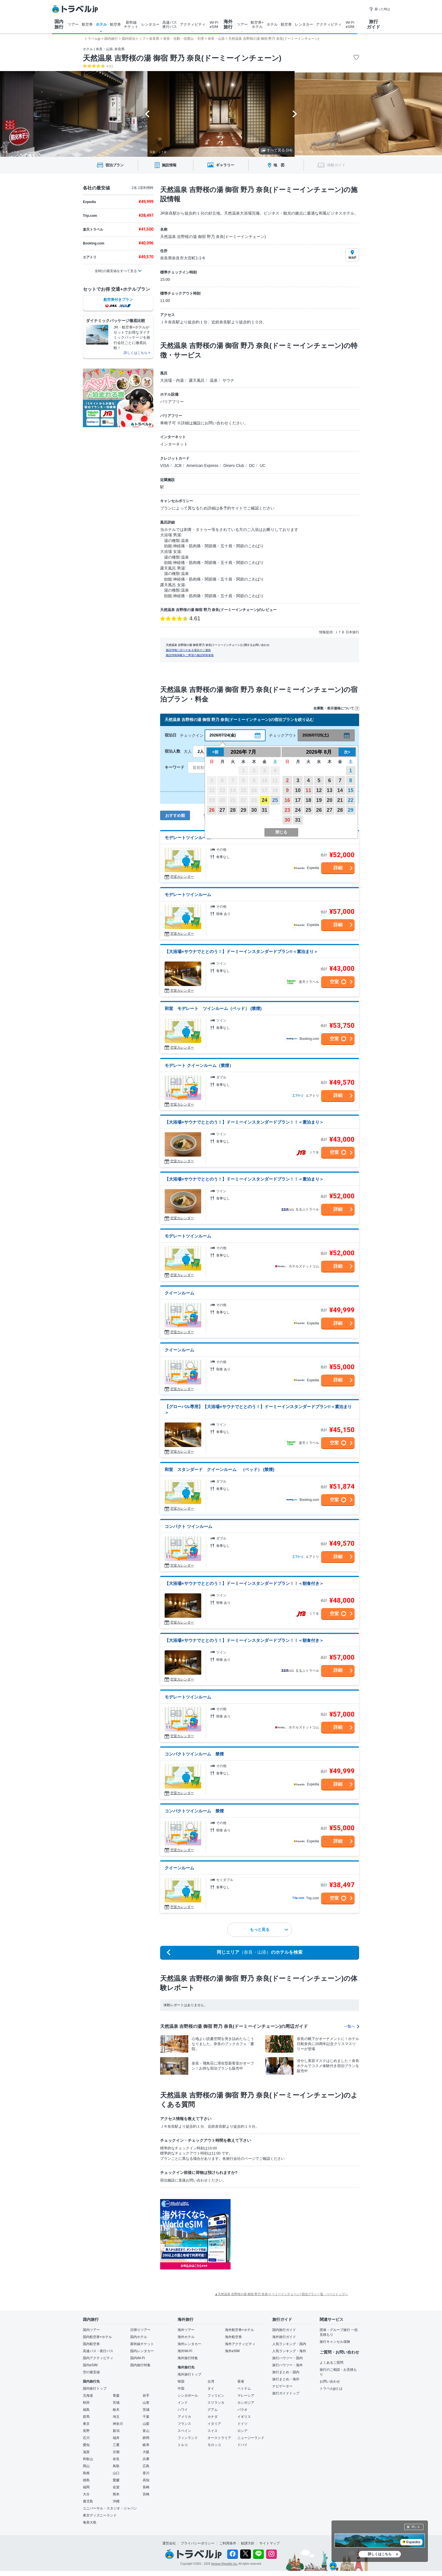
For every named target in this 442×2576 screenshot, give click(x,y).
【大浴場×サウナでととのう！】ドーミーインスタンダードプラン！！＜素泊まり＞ (244, 1122)
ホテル (101, 24)
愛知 (86, 2445)
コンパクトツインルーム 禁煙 (194, 1754)
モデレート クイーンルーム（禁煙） (199, 1065)
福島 (86, 2410)
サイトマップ (269, 2543)
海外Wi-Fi (185, 2351)
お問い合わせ (330, 2381)
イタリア (214, 2424)
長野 (86, 2431)
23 (287, 810)
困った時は (379, 9)
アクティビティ (192, 24)
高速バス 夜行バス (169, 24)
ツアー (73, 24)
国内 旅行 (58, 24)
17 (298, 800)
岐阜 (146, 2445)
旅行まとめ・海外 (285, 2379)
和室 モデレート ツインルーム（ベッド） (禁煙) (213, 1008)
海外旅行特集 (188, 2358)
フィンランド (188, 2438)
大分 (86, 2494)
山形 (146, 2403)
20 (329, 800)
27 (222, 810)
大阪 (146, 2452)
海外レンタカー (189, 2344)
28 (233, 810)
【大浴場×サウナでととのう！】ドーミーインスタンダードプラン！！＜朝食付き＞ (244, 1583)
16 (287, 800)
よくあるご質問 (331, 2363)
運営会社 (169, 2543)
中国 (181, 2388)
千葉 (146, 2417)
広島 (146, 2466)
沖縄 (116, 2501)
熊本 (116, 2494)
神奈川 (118, 2424)
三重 (116, 2445)
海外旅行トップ (189, 2374)
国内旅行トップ (95, 2388)
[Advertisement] (287, 2234)
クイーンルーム (179, 1293)
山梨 (146, 2424)
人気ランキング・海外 (289, 2351)
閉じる (416, 2526)
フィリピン (215, 2396)
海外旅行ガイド (284, 2337)
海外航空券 (233, 2337)
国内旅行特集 (140, 2365)
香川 (146, 2473)
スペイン (184, 2431)
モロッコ (214, 2445)
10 (298, 790)
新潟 (116, 2431)
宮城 (116, 2403)
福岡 (86, 2487)
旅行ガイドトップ (285, 2393)
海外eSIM (232, 2351)
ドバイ (242, 2445)
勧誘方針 (248, 2543)
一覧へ (351, 2026)
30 (254, 810)
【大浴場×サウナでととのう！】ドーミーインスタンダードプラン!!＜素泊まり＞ (241, 951)
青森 (116, 2396)
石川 (86, 2438)
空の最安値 (91, 2372)
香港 (240, 2381)
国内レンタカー (142, 2351)
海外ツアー (186, 2330)
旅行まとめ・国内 (285, 2372)
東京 (86, 2424)
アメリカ (184, 2417)
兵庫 (146, 2459)
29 (243, 810)
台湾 (210, 2381)
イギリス (244, 2417)
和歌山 (88, 2459)
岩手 (146, 2396)
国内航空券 (91, 2344)
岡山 (86, 2466)
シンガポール (188, 2396)
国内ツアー (91, 2330)
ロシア (242, 2431)
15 (350, 790)
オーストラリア (219, 2438)
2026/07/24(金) (222, 735)
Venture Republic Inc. (224, 2563)
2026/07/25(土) (315, 735)
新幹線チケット (142, 2344)
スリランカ (215, 2403)
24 (264, 800)
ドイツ (242, 2424)
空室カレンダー (182, 877)
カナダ (212, 2417)
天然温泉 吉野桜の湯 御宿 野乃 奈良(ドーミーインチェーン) (182, 58)
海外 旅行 (228, 24)
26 (212, 810)
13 (329, 790)
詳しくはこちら (380, 2554)
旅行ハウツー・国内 (287, 2358)
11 (308, 790)
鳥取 (116, 2466)
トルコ (183, 2445)
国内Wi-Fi (137, 2358)
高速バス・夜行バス (98, 2351)
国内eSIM (90, 2365)
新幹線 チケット (131, 24)
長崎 (146, 2487)
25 (275, 800)
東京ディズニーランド (100, 2515)
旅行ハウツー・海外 (287, 2365)
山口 (116, 2473)
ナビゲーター (282, 2386)
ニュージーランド (250, 2438)
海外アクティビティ (240, 2344)
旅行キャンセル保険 (335, 2342)
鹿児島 (88, 2501)
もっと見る (269, 1929)
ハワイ (183, 2410)
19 (319, 800)
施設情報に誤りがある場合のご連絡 (188, 650)
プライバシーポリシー (198, 2543)
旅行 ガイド (373, 24)
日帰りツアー (140, 2330)
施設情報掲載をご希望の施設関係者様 (190, 655)
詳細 (337, 867)
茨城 (146, 2410)
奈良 (116, 2459)
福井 (116, 2438)
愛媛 (116, 2480)
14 (340, 790)
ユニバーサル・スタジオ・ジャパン (110, 2508)
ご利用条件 (227, 2543)
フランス (184, 2424)
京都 (116, 2452)
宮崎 (146, 2494)
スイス (212, 2431)
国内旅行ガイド (284, 2330)
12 (319, 790)
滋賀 (86, 2452)
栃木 (116, 2410)
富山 (146, 2431)
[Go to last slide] (147, 114)
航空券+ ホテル (257, 24)
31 (264, 810)
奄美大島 (89, 2522)
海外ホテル (186, 2337)
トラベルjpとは (331, 2388)
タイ (210, 2388)
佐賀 (116, 2487)
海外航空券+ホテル (239, 2330)
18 (308, 800)
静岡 (146, 2438)
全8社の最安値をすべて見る (116, 271)
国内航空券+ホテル (97, 2337)
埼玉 (116, 2417)
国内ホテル (138, 2337)
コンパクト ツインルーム (188, 1526)
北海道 (88, 2396)
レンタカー (150, 24)
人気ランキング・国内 (289, 2344)
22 (350, 800)
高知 (146, 2480)
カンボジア (245, 2403)
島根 (86, 2473)
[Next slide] (295, 114)
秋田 (86, 2403)
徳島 (86, 2480)
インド (183, 2403)
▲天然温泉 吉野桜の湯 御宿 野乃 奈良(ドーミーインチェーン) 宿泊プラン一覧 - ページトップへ (281, 2294)
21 (340, 800)
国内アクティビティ (98, 2358)
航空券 (87, 24)
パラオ (242, 2410)
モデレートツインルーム (188, 837)
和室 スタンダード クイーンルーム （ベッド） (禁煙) (219, 1469)
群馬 (86, 2417)
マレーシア (245, 2396)
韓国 (181, 2381)
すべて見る (276, 150)
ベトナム (244, 2388)
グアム (212, 2410)
